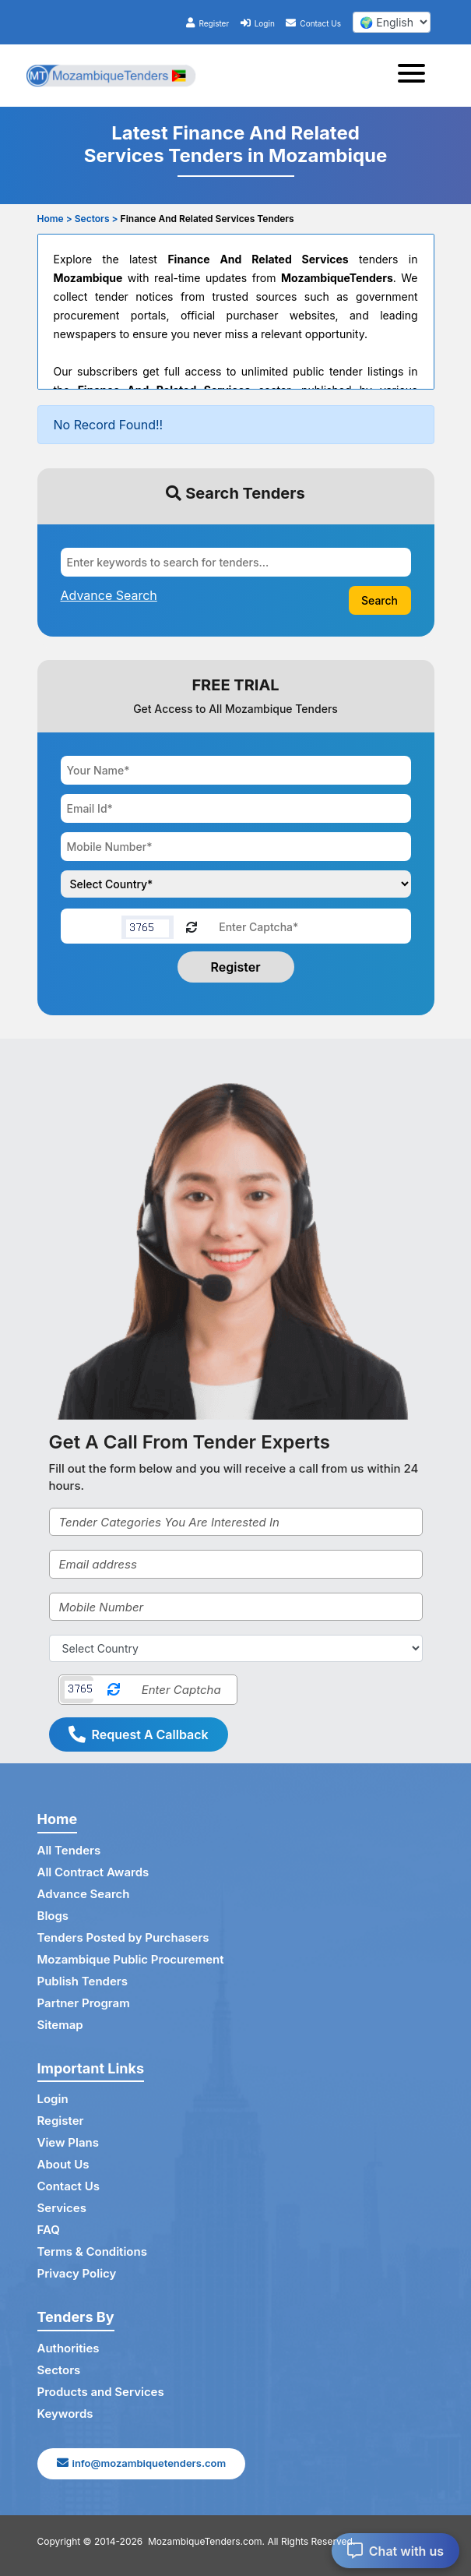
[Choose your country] (236, 884)
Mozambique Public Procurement (130, 1959)
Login (258, 23)
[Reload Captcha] (191, 926)
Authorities (68, 2348)
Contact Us (313, 23)
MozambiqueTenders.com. (206, 2541)
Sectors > (96, 218)
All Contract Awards (93, 1872)
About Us (63, 2164)
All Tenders (69, 1850)
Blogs (53, 1915)
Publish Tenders (82, 1981)
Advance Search (83, 1893)
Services (61, 2207)
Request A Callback (139, 1734)
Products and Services (100, 2391)
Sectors (59, 2370)
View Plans (68, 2142)
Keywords (65, 2413)
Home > (54, 218)
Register (207, 23)
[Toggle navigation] (416, 75)
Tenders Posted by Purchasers (123, 1937)
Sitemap (60, 2024)
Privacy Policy (77, 2273)
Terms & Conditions (92, 2251)
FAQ (48, 2229)
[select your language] (392, 22)
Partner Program (83, 2003)
